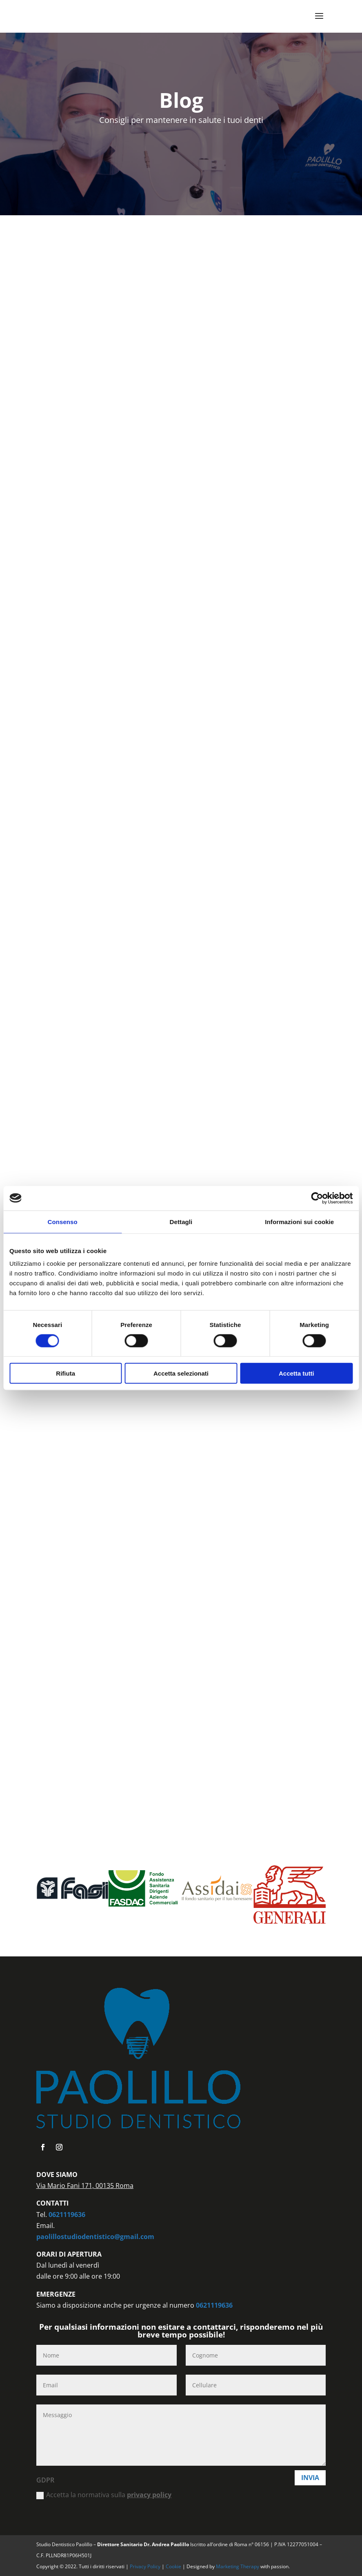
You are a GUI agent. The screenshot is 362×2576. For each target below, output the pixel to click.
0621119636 (67, 2214)
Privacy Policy (146, 2566)
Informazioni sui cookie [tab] (299, 1221)
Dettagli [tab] (181, 1221)
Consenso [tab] (63, 1221)
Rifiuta (65, 1373)
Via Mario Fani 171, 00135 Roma (84, 2185)
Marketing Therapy (237, 2566)
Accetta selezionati (181, 1373)
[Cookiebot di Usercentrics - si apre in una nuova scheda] (317, 1198)
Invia (310, 2477)
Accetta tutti (296, 1373)
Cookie (174, 2566)
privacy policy (149, 2494)
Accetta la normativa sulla (103, 2494)
